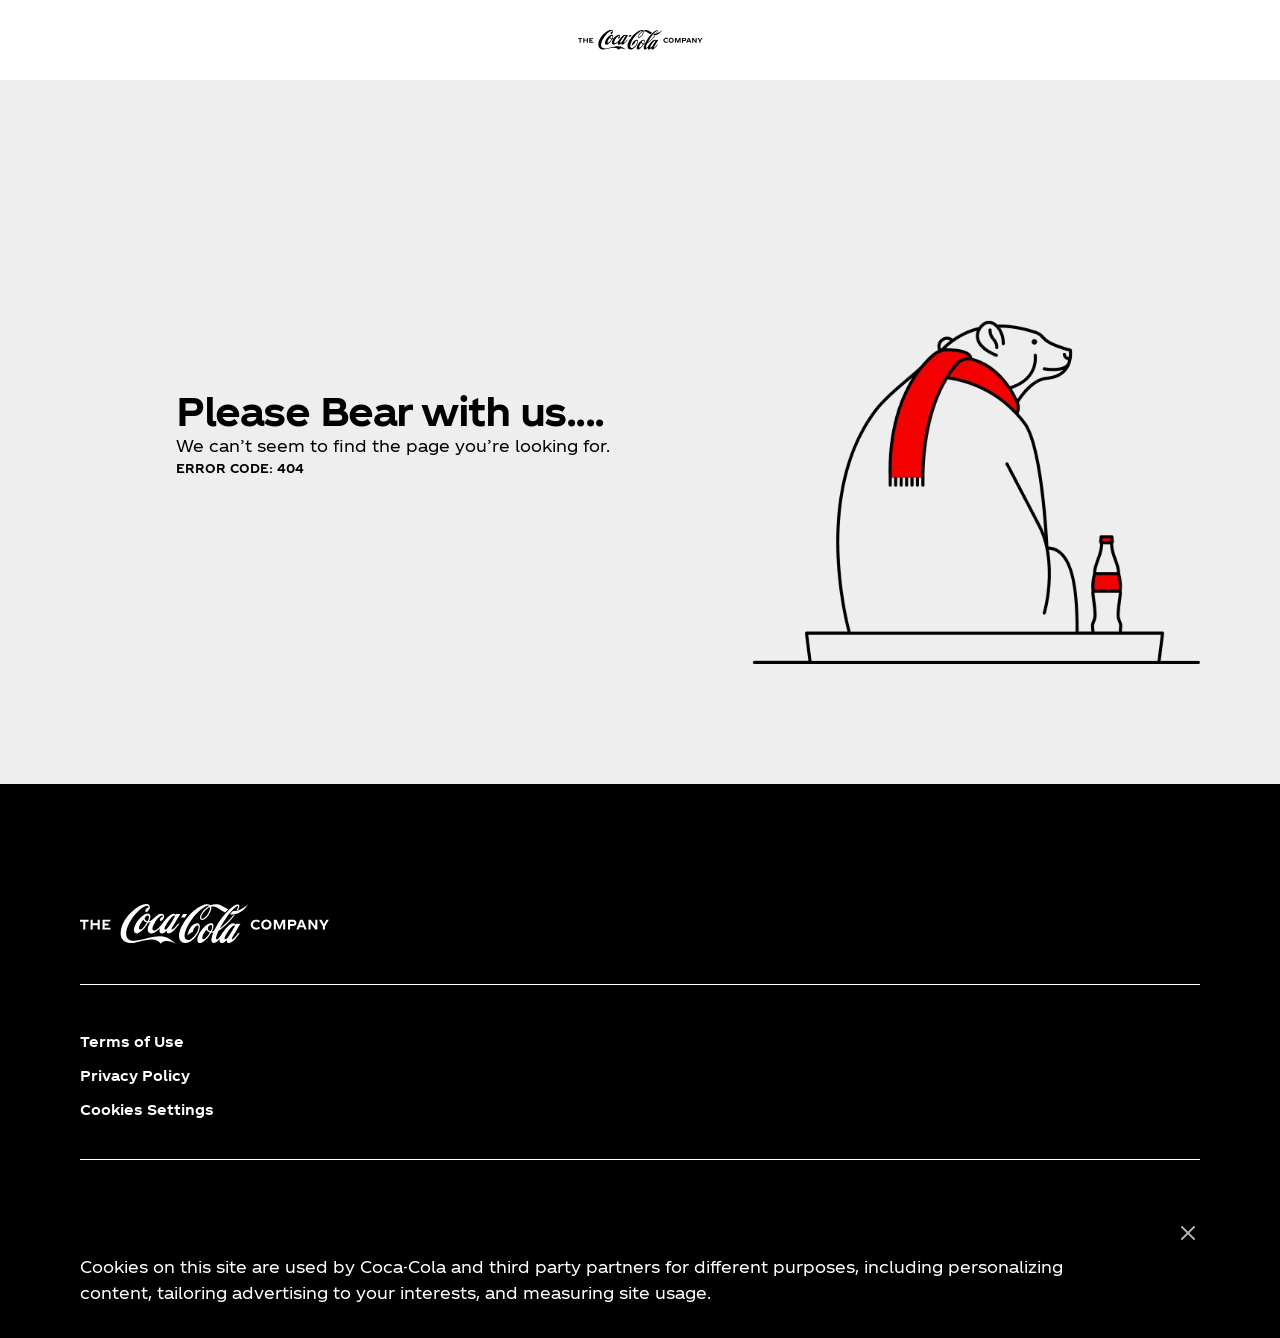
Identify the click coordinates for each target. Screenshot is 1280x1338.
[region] (640, 1264)
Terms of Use (132, 1041)
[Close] (1188, 1234)
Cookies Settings (147, 1109)
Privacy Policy (135, 1075)
